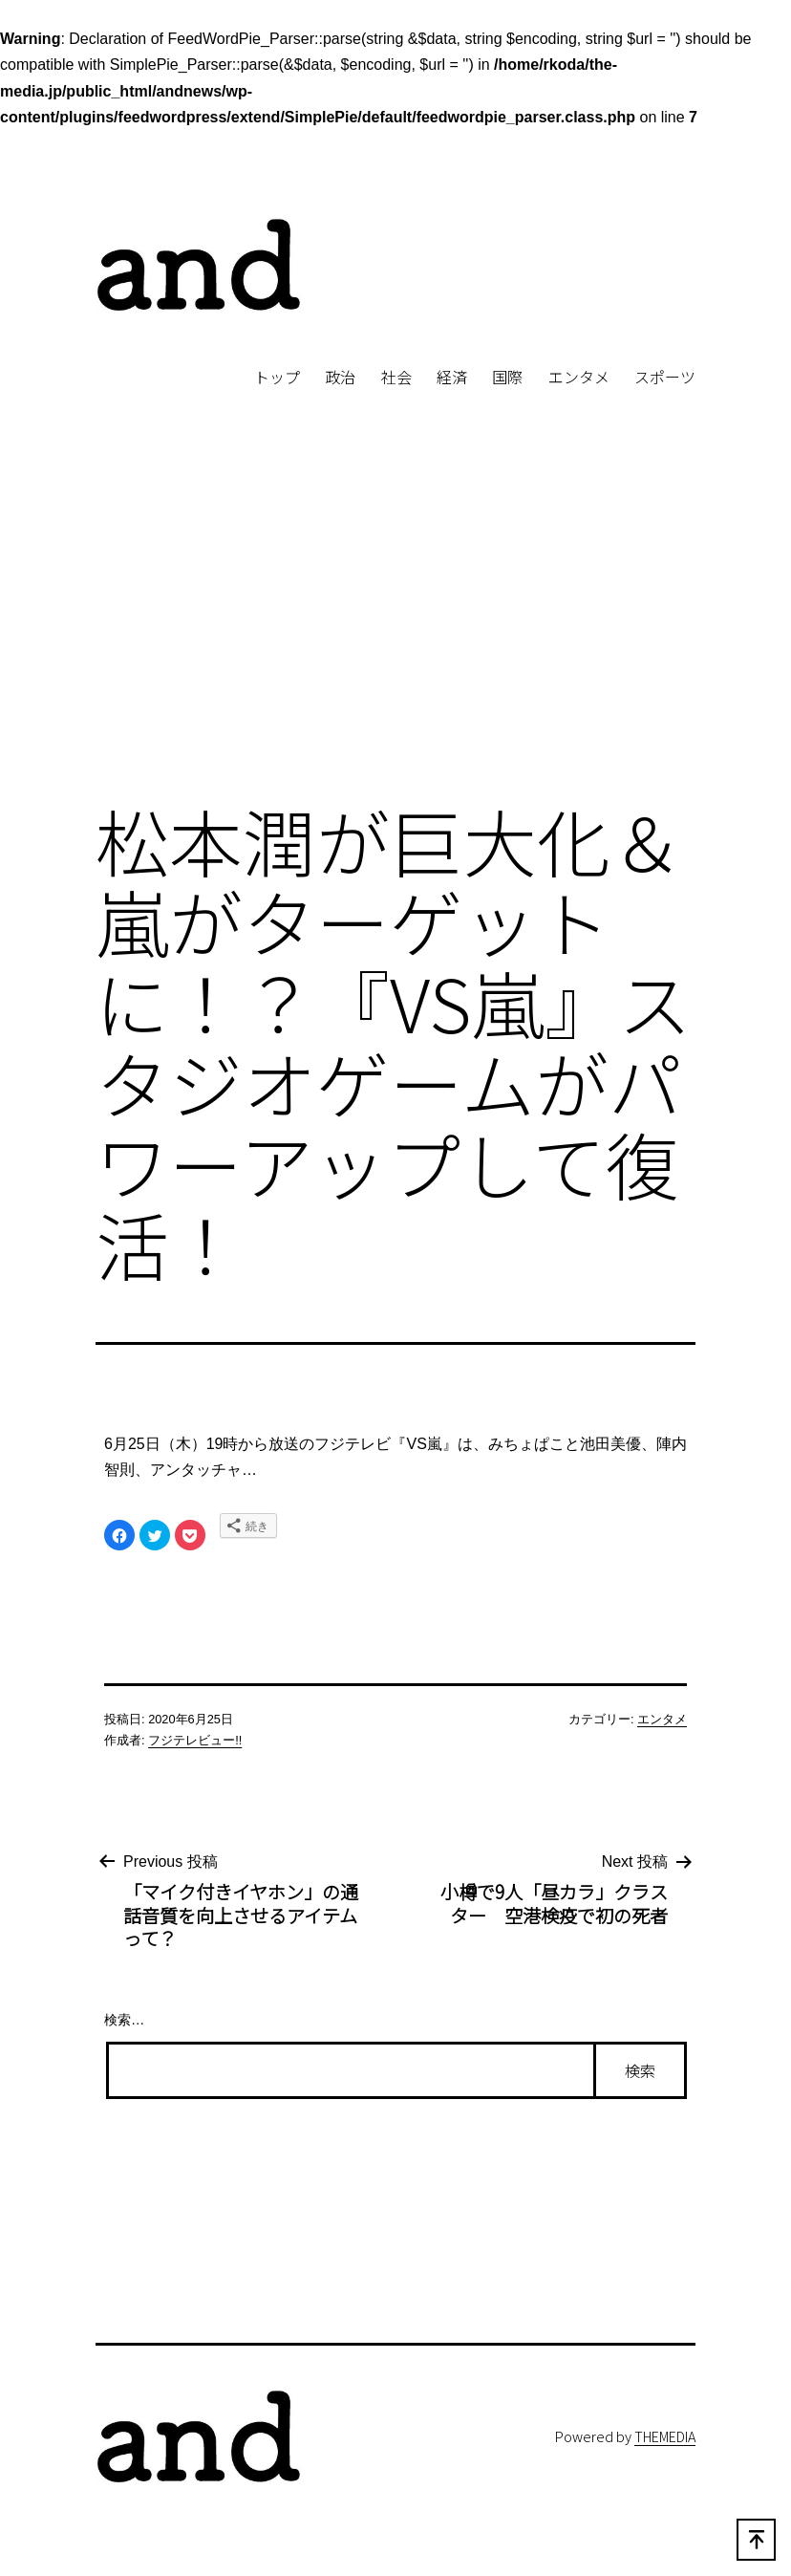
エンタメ (578, 376)
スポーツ (664, 376)
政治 (340, 376)
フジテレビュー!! (195, 1740)
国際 (507, 376)
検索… (124, 2019)
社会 (396, 376)
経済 (452, 376)
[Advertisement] (395, 628)
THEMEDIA (664, 2436)
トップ (277, 376)
